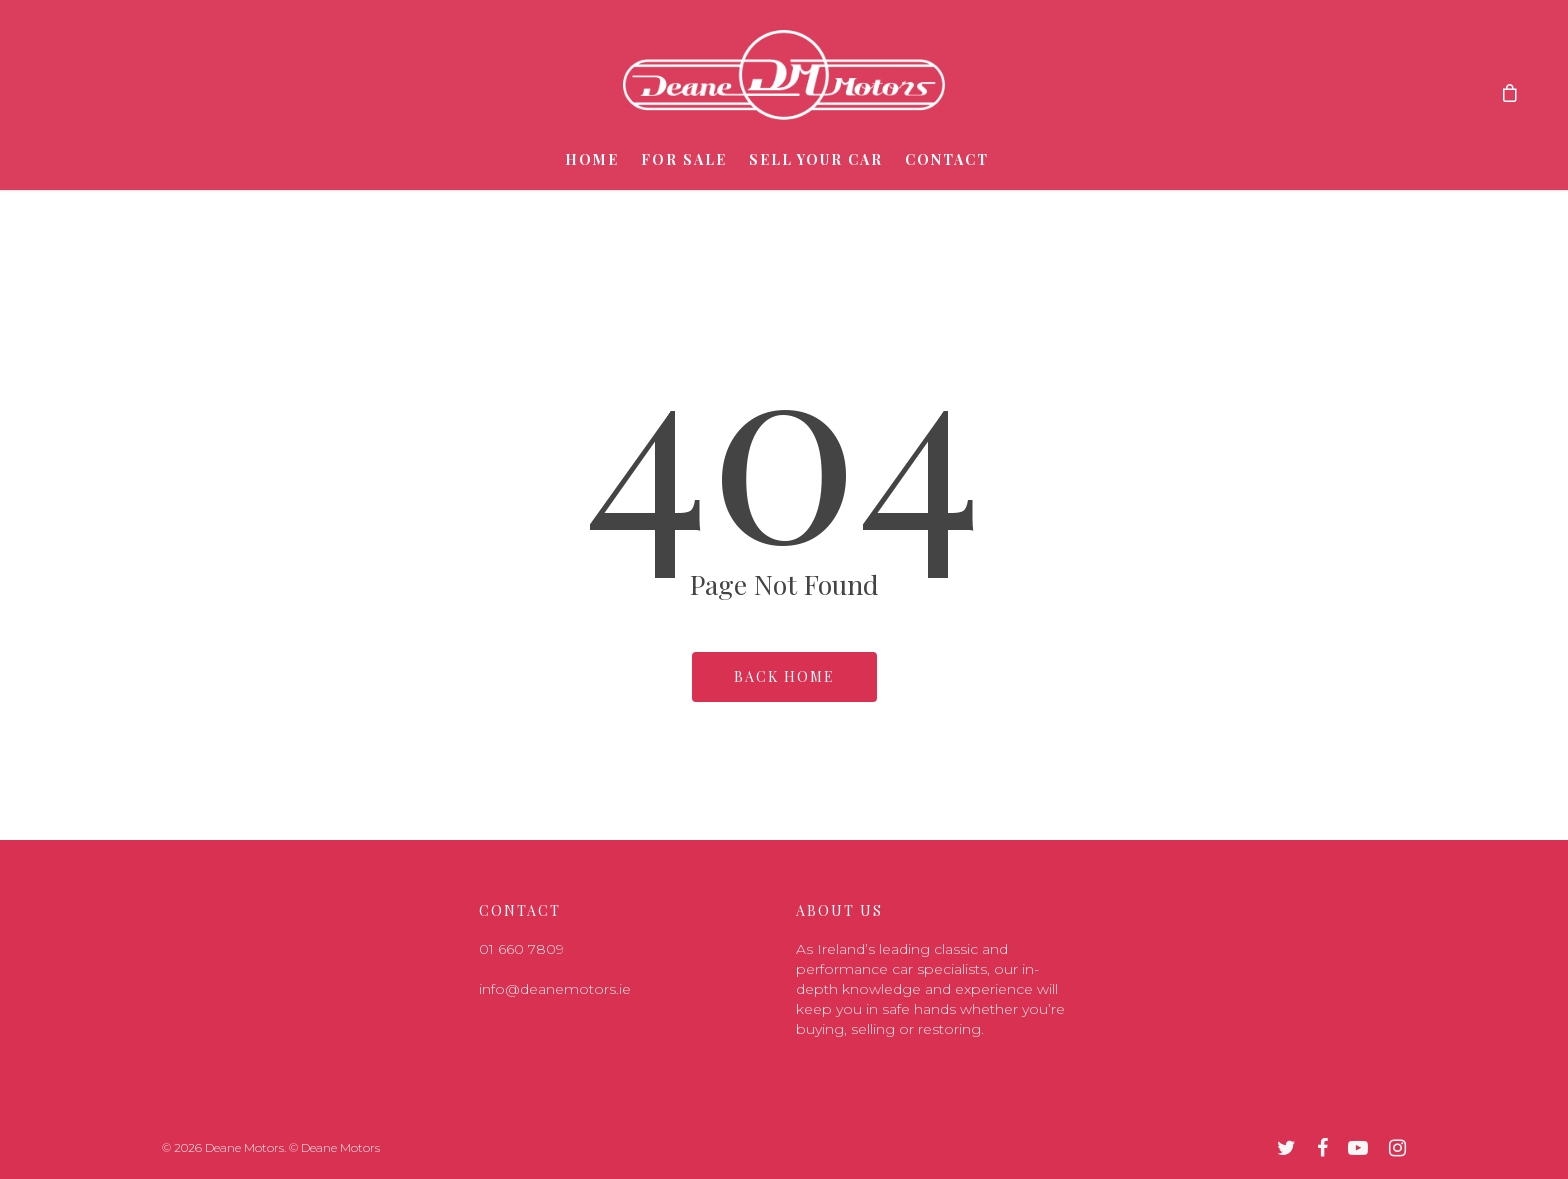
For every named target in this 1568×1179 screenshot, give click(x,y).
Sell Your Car (816, 159)
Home (592, 159)
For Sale (684, 159)
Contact (947, 159)
